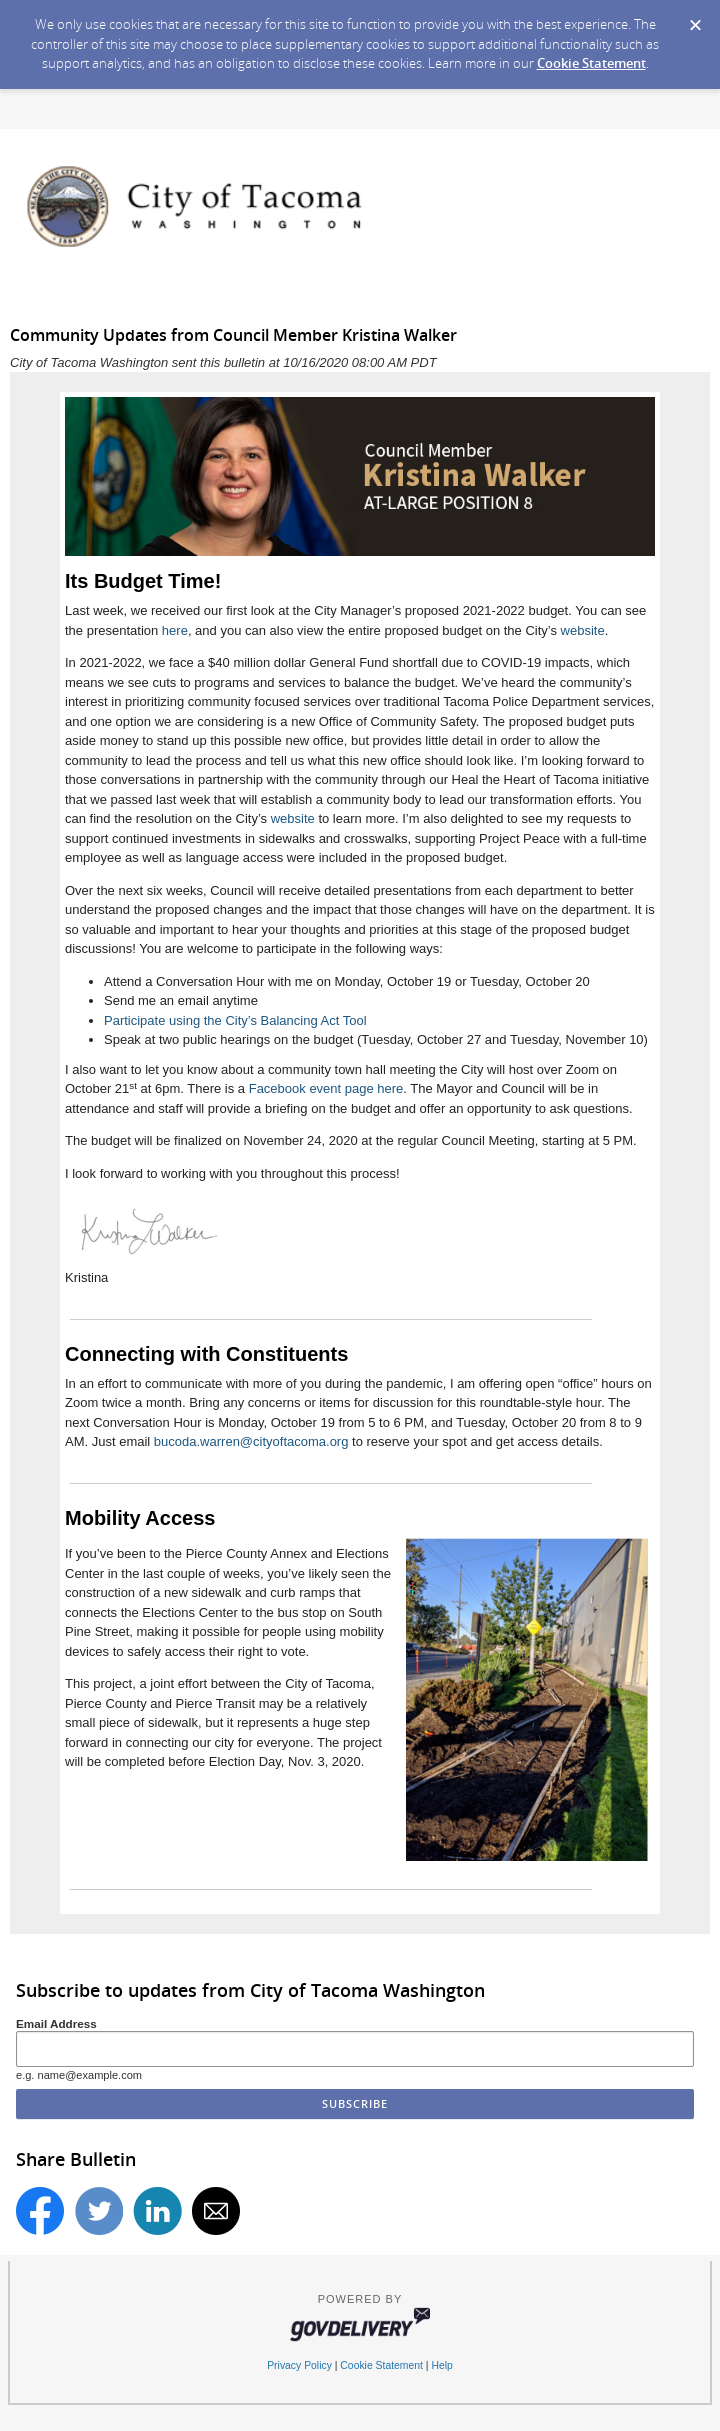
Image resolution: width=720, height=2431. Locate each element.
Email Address (56, 2023)
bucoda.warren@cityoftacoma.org (251, 1441)
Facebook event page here (326, 1088)
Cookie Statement (591, 63)
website (583, 630)
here (175, 630)
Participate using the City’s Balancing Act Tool (235, 1020)
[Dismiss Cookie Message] (695, 19)
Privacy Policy (299, 2365)
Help (441, 2365)
